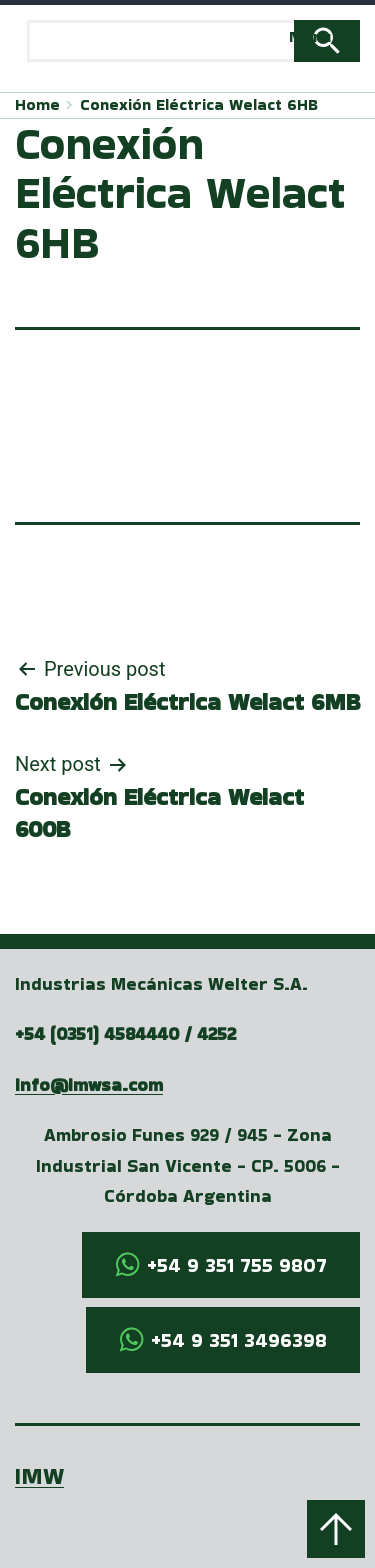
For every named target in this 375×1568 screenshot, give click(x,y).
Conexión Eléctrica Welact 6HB (199, 104)
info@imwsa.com (89, 1084)
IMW (39, 1475)
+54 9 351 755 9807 (237, 1265)
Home (37, 104)
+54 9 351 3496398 (239, 1340)
